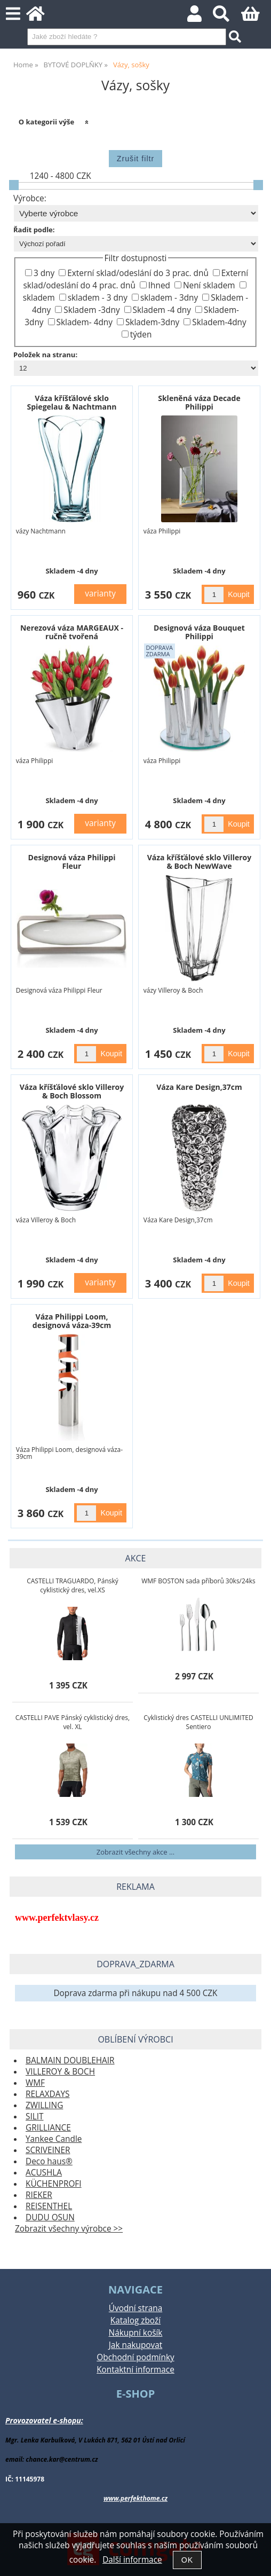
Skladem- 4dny (85, 322)
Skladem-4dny (219, 322)
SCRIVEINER (48, 2150)
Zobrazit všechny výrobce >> (69, 2228)
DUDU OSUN (50, 2217)
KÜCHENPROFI (54, 2183)
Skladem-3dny (152, 322)
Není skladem (209, 285)
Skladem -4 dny (162, 310)
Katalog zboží (135, 2320)
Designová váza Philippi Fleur (72, 861)
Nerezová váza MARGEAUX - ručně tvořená (71, 632)
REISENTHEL (49, 2206)
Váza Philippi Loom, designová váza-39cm (72, 1320)
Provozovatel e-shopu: (44, 2420)
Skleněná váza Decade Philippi (199, 402)
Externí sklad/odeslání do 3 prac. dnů (138, 273)
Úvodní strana (135, 2308)
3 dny (44, 273)
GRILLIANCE (48, 2127)
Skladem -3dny (91, 310)
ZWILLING (44, 2105)
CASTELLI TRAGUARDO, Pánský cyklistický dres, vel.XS (72, 1585)
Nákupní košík (136, 2332)
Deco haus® (49, 2161)
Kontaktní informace (135, 2369)
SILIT (34, 2116)
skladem (39, 297)
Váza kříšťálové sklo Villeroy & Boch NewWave (199, 861)
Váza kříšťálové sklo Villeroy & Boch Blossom (72, 1091)
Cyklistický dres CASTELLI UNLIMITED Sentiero (198, 1722)
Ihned (159, 285)
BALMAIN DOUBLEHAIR (70, 2060)
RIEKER (39, 2195)
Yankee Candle (54, 2139)
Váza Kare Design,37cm (199, 1087)
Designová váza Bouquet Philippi (199, 632)
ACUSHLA (44, 2172)
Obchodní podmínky (135, 2357)
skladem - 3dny (169, 297)
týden (141, 334)
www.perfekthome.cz (135, 2498)
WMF (35, 2082)
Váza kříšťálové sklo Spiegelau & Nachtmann (72, 402)
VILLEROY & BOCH (60, 2071)
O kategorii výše (47, 122)
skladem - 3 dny (97, 297)
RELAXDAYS (47, 2094)
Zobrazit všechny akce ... (135, 1852)
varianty (100, 593)
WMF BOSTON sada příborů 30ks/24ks (198, 1580)
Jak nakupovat (135, 2345)
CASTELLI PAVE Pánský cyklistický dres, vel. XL (72, 1722)
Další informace (132, 2559)
